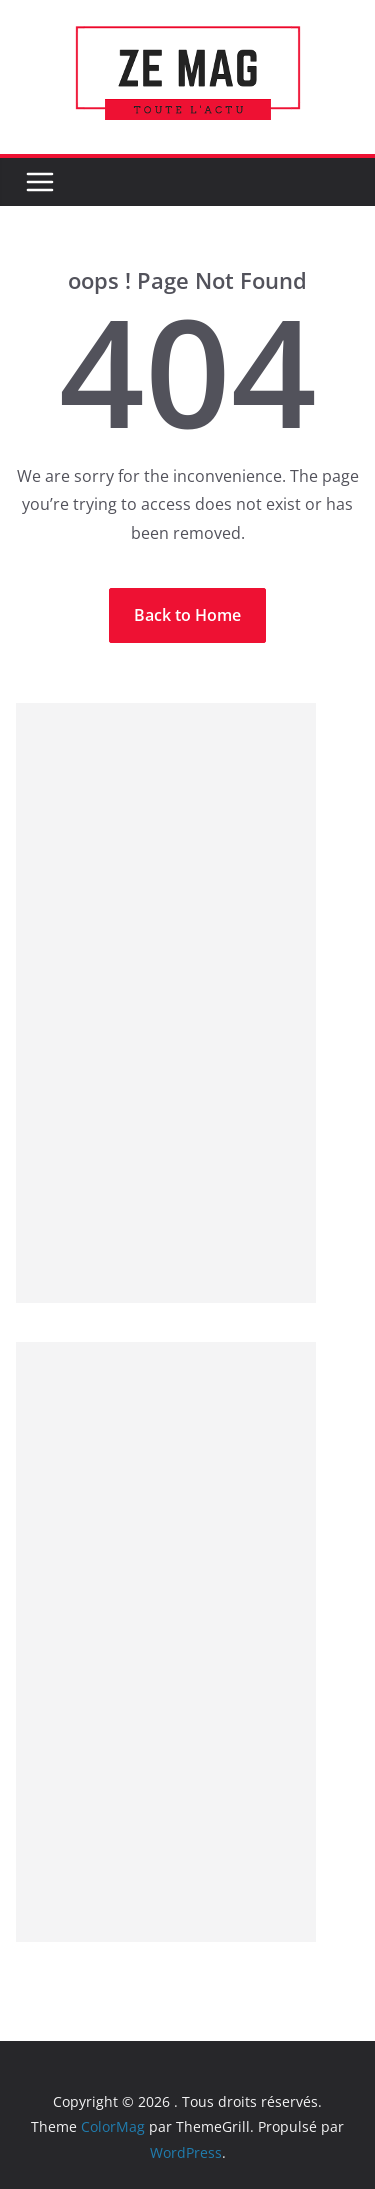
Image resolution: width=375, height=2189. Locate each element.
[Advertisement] (166, 1003)
